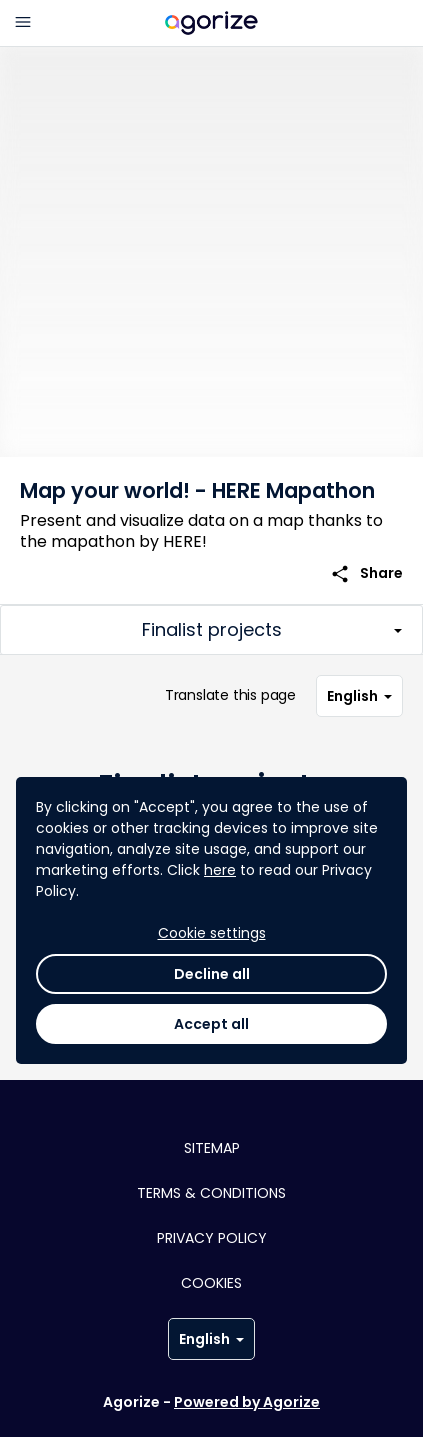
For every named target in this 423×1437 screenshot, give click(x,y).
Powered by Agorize (247, 1402)
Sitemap (212, 1148)
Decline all (212, 974)
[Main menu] (23, 23)
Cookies (211, 1283)
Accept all (211, 1024)
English (359, 696)
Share (366, 573)
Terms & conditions (211, 1193)
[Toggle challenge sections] (211, 630)
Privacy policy (212, 1238)
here (220, 870)
